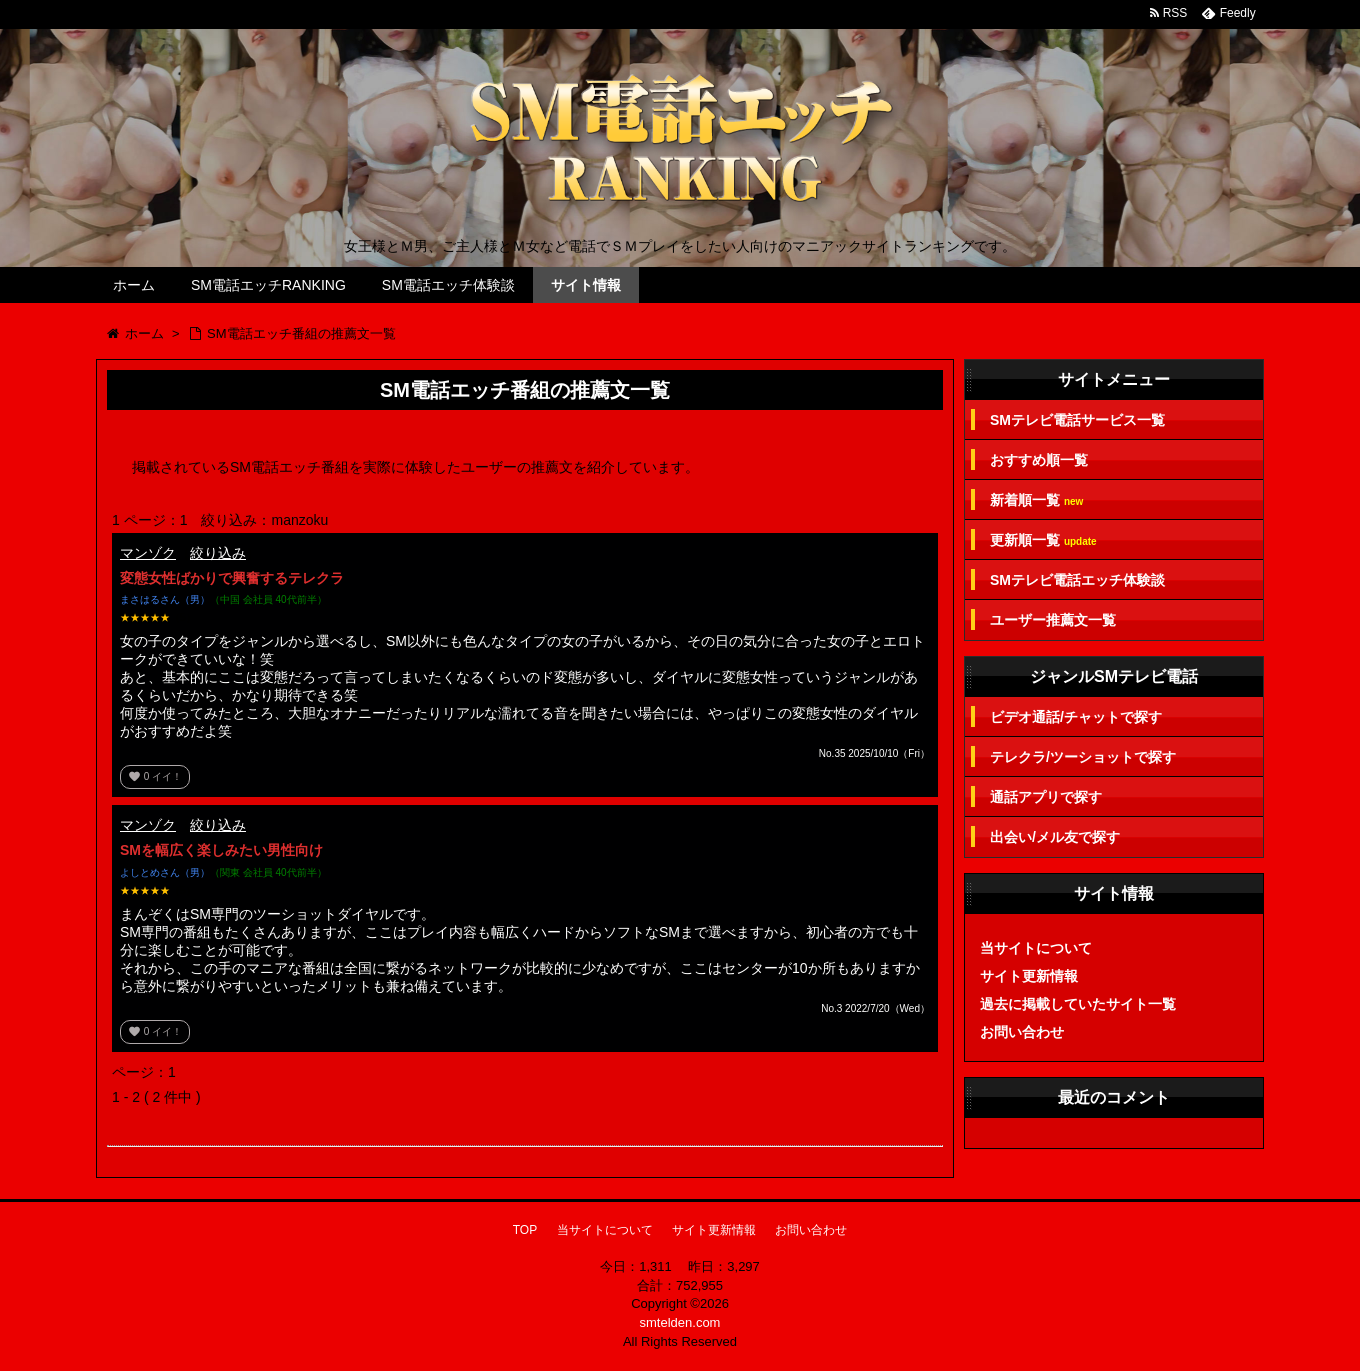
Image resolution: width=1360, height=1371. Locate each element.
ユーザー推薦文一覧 (1053, 620)
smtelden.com (680, 1322)
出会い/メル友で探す (1055, 837)
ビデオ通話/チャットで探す (1076, 717)
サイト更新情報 (1029, 976)
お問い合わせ (1022, 1032)
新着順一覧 (1036, 500)
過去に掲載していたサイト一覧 (1078, 1004)
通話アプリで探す (1046, 797)
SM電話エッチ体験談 (448, 285)
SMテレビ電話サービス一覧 (1077, 420)
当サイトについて (1036, 948)
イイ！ (155, 776)
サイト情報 (586, 285)
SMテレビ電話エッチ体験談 (1077, 580)
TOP (525, 1230)
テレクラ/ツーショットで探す (1083, 757)
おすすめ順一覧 (1039, 460)
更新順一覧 (1043, 540)
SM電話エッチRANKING (268, 285)
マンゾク (148, 553)
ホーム (134, 285)
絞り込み (218, 553)
